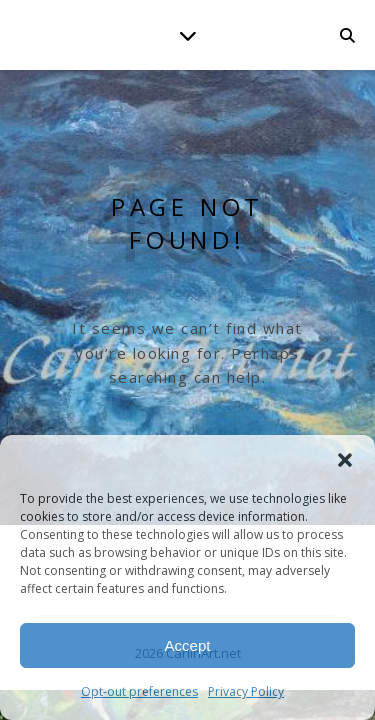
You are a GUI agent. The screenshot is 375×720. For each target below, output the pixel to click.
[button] (345, 460)
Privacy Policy (246, 691)
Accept (188, 645)
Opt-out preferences (139, 691)
